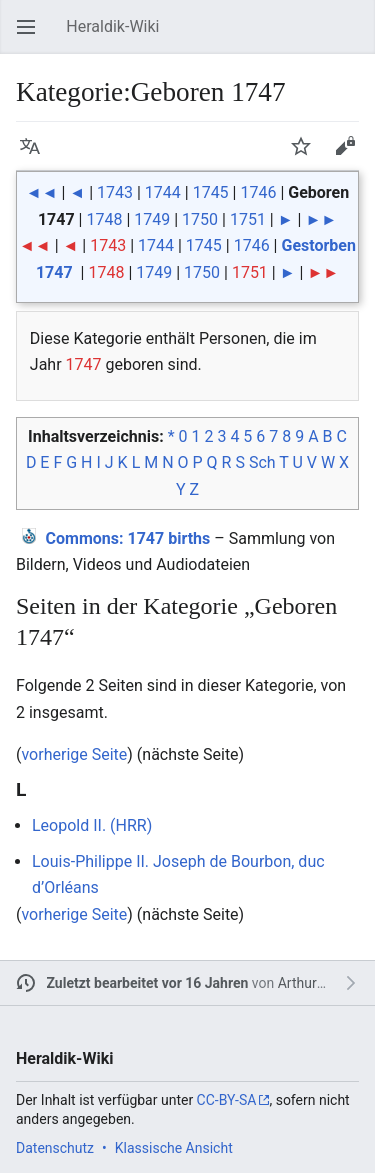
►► (321, 219)
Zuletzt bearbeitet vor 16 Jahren (148, 983)
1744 (163, 192)
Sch (262, 462)
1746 (258, 192)
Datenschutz (55, 1148)
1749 (152, 219)
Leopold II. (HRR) (92, 825)
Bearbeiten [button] (351, 155)
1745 (211, 192)
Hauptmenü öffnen (32, 36)
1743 (115, 192)
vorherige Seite (74, 754)
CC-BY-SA (227, 1100)
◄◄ (42, 192)
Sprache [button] (36, 155)
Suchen (355, 36)
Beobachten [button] (307, 155)
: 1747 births (128, 538)
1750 (200, 219)
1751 (248, 219)
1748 (104, 219)
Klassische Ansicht (174, 1148)
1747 (84, 364)
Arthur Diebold (323, 983)
